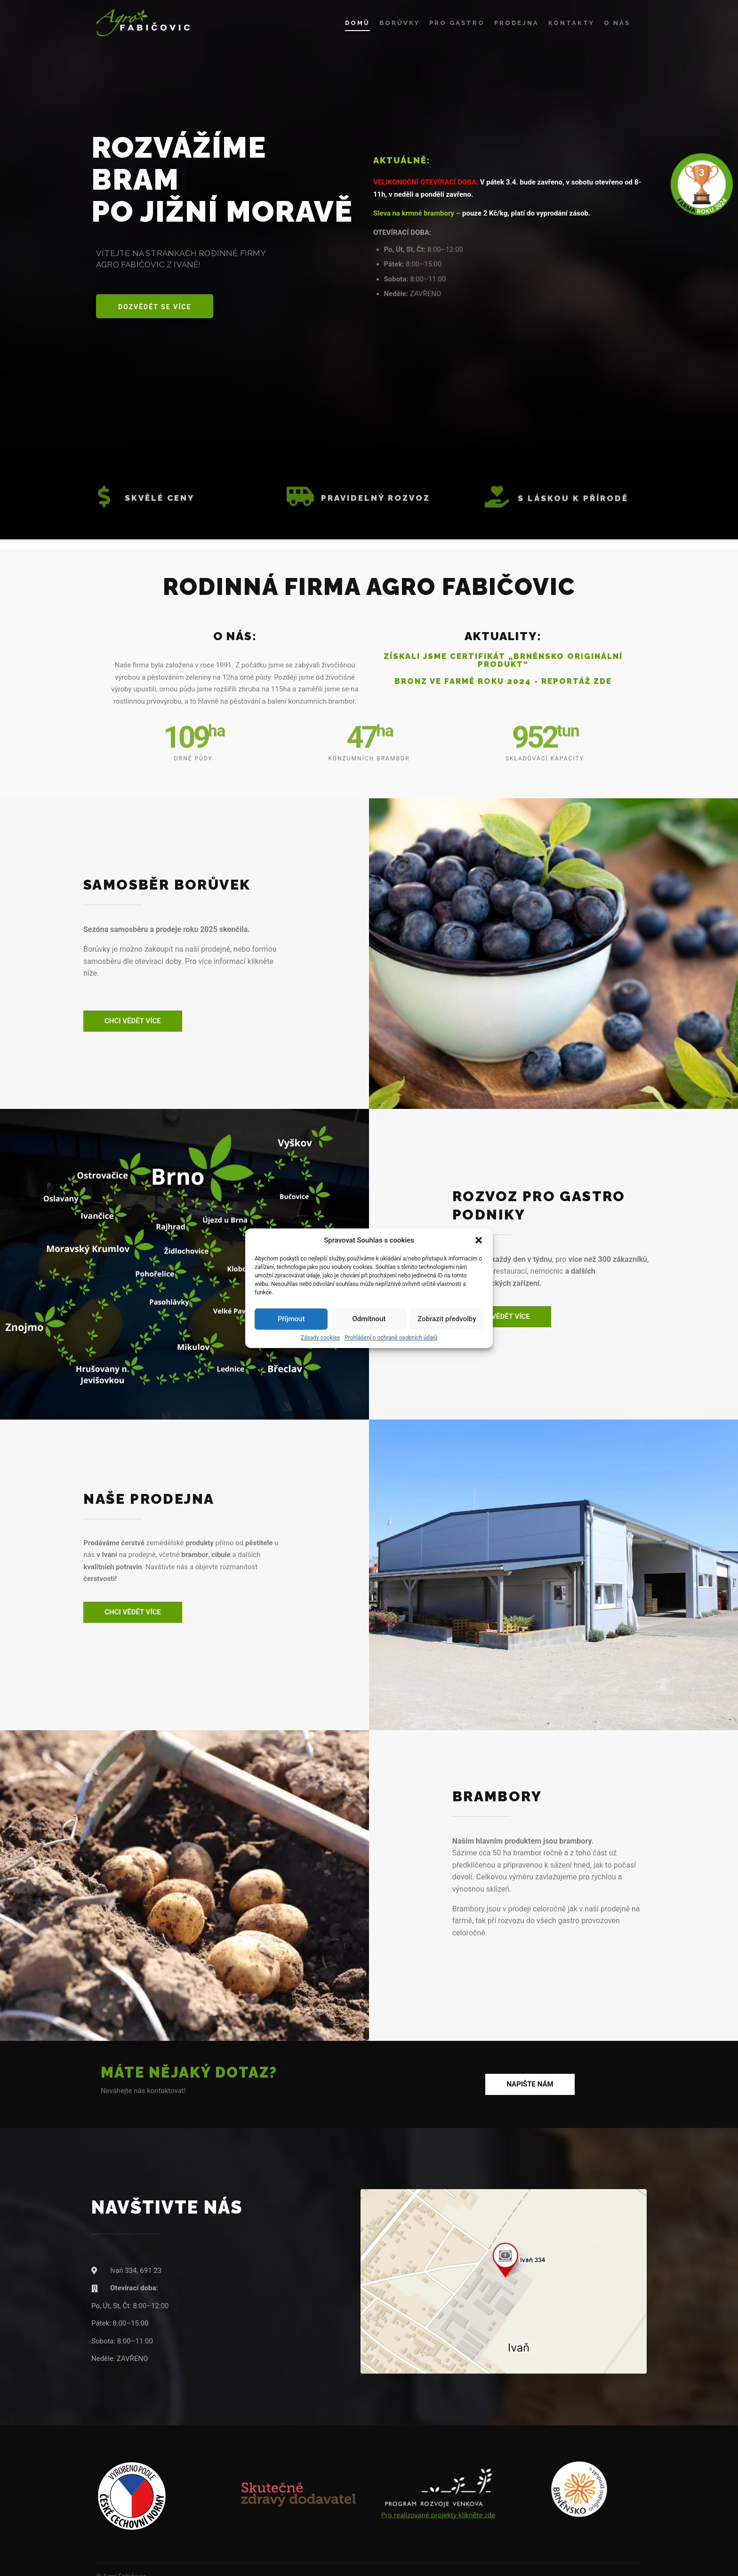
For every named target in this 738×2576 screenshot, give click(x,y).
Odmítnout (369, 1319)
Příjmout (291, 1319)
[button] (478, 1240)
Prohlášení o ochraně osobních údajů (391, 1337)
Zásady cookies (320, 1337)
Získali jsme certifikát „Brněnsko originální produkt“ (503, 660)
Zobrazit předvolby (446, 1319)
